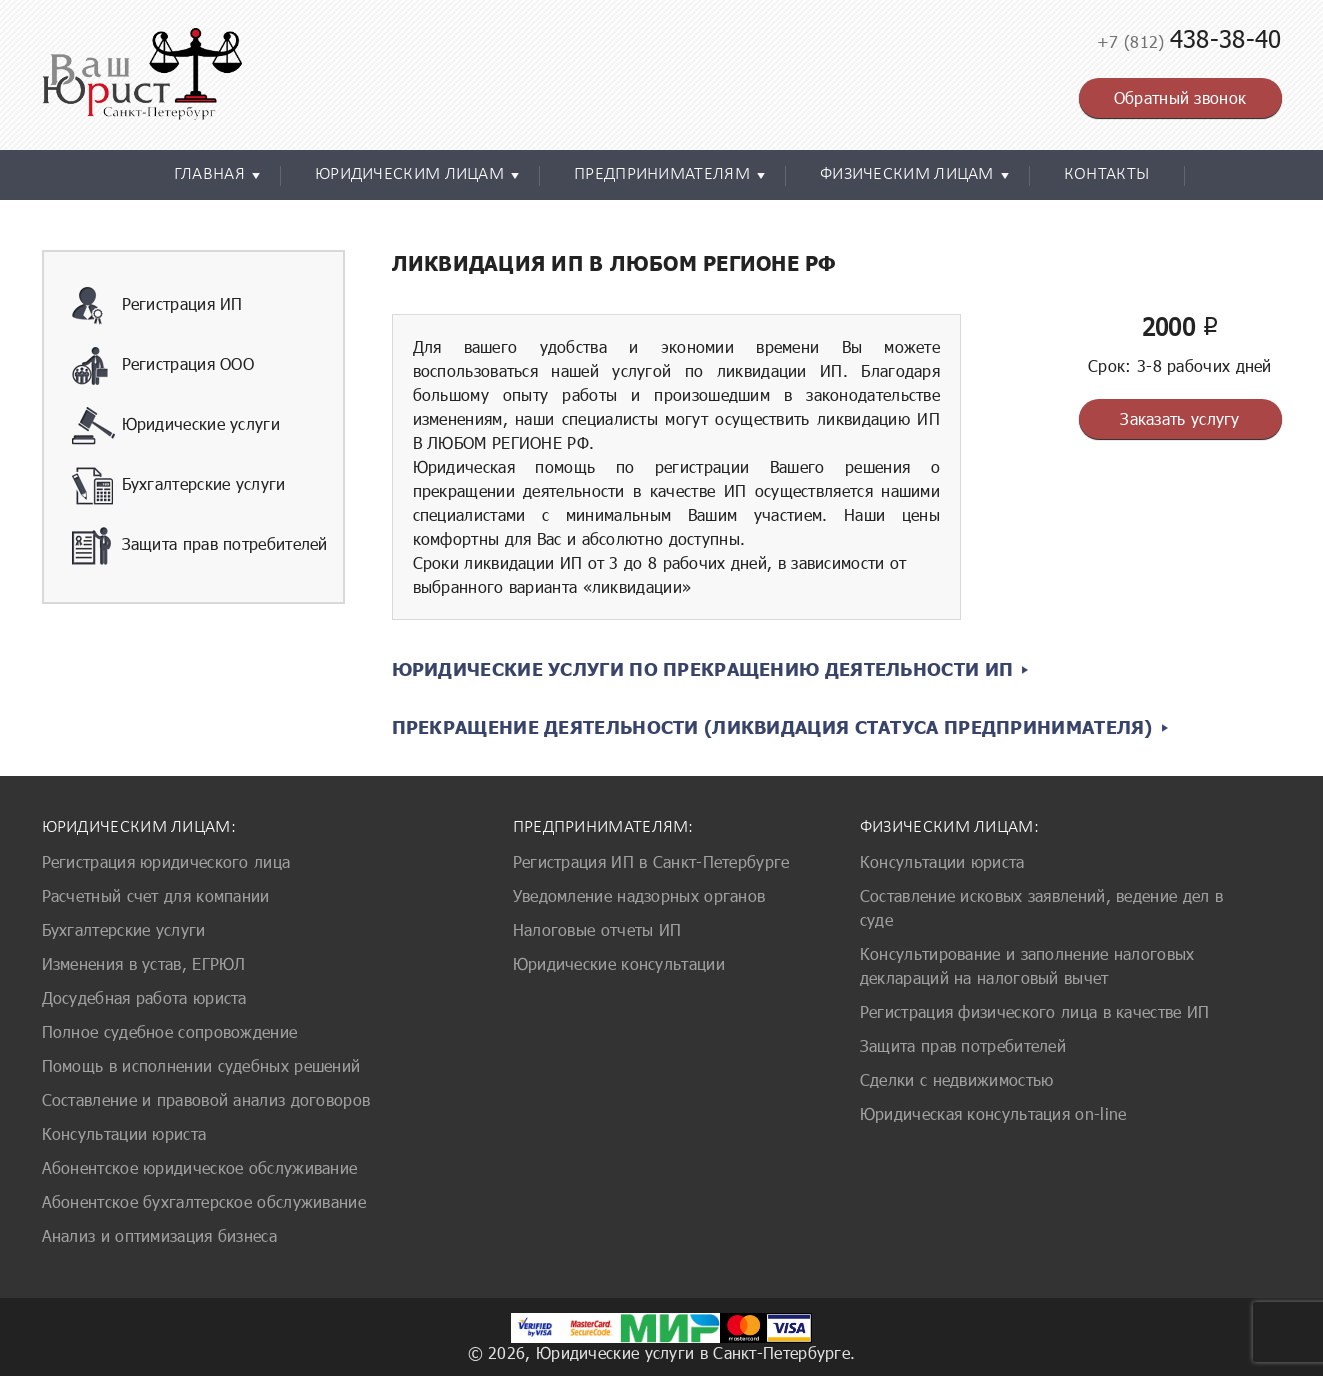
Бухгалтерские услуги (179, 486)
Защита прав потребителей (200, 546)
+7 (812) (1189, 41)
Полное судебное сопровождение (170, 1031)
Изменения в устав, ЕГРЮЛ (144, 963)
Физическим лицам (907, 174)
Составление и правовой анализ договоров (206, 1099)
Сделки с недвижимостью (957, 1079)
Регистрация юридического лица (166, 861)
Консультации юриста (124, 1133)
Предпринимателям (662, 174)
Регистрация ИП (157, 306)
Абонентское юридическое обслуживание (200, 1167)
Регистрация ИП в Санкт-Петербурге (651, 861)
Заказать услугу (1180, 418)
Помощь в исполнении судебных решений (201, 1065)
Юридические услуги (176, 426)
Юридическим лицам (409, 174)
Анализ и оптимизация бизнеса (159, 1235)
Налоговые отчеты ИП (597, 929)
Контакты (1106, 174)
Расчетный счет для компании (156, 895)
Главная (209, 174)
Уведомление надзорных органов (639, 895)
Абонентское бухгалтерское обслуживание (204, 1201)
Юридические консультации (619, 963)
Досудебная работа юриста (144, 997)
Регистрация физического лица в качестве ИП (1035, 1011)
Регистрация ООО (163, 366)
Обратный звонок (1180, 97)
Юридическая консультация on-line (993, 1113)
